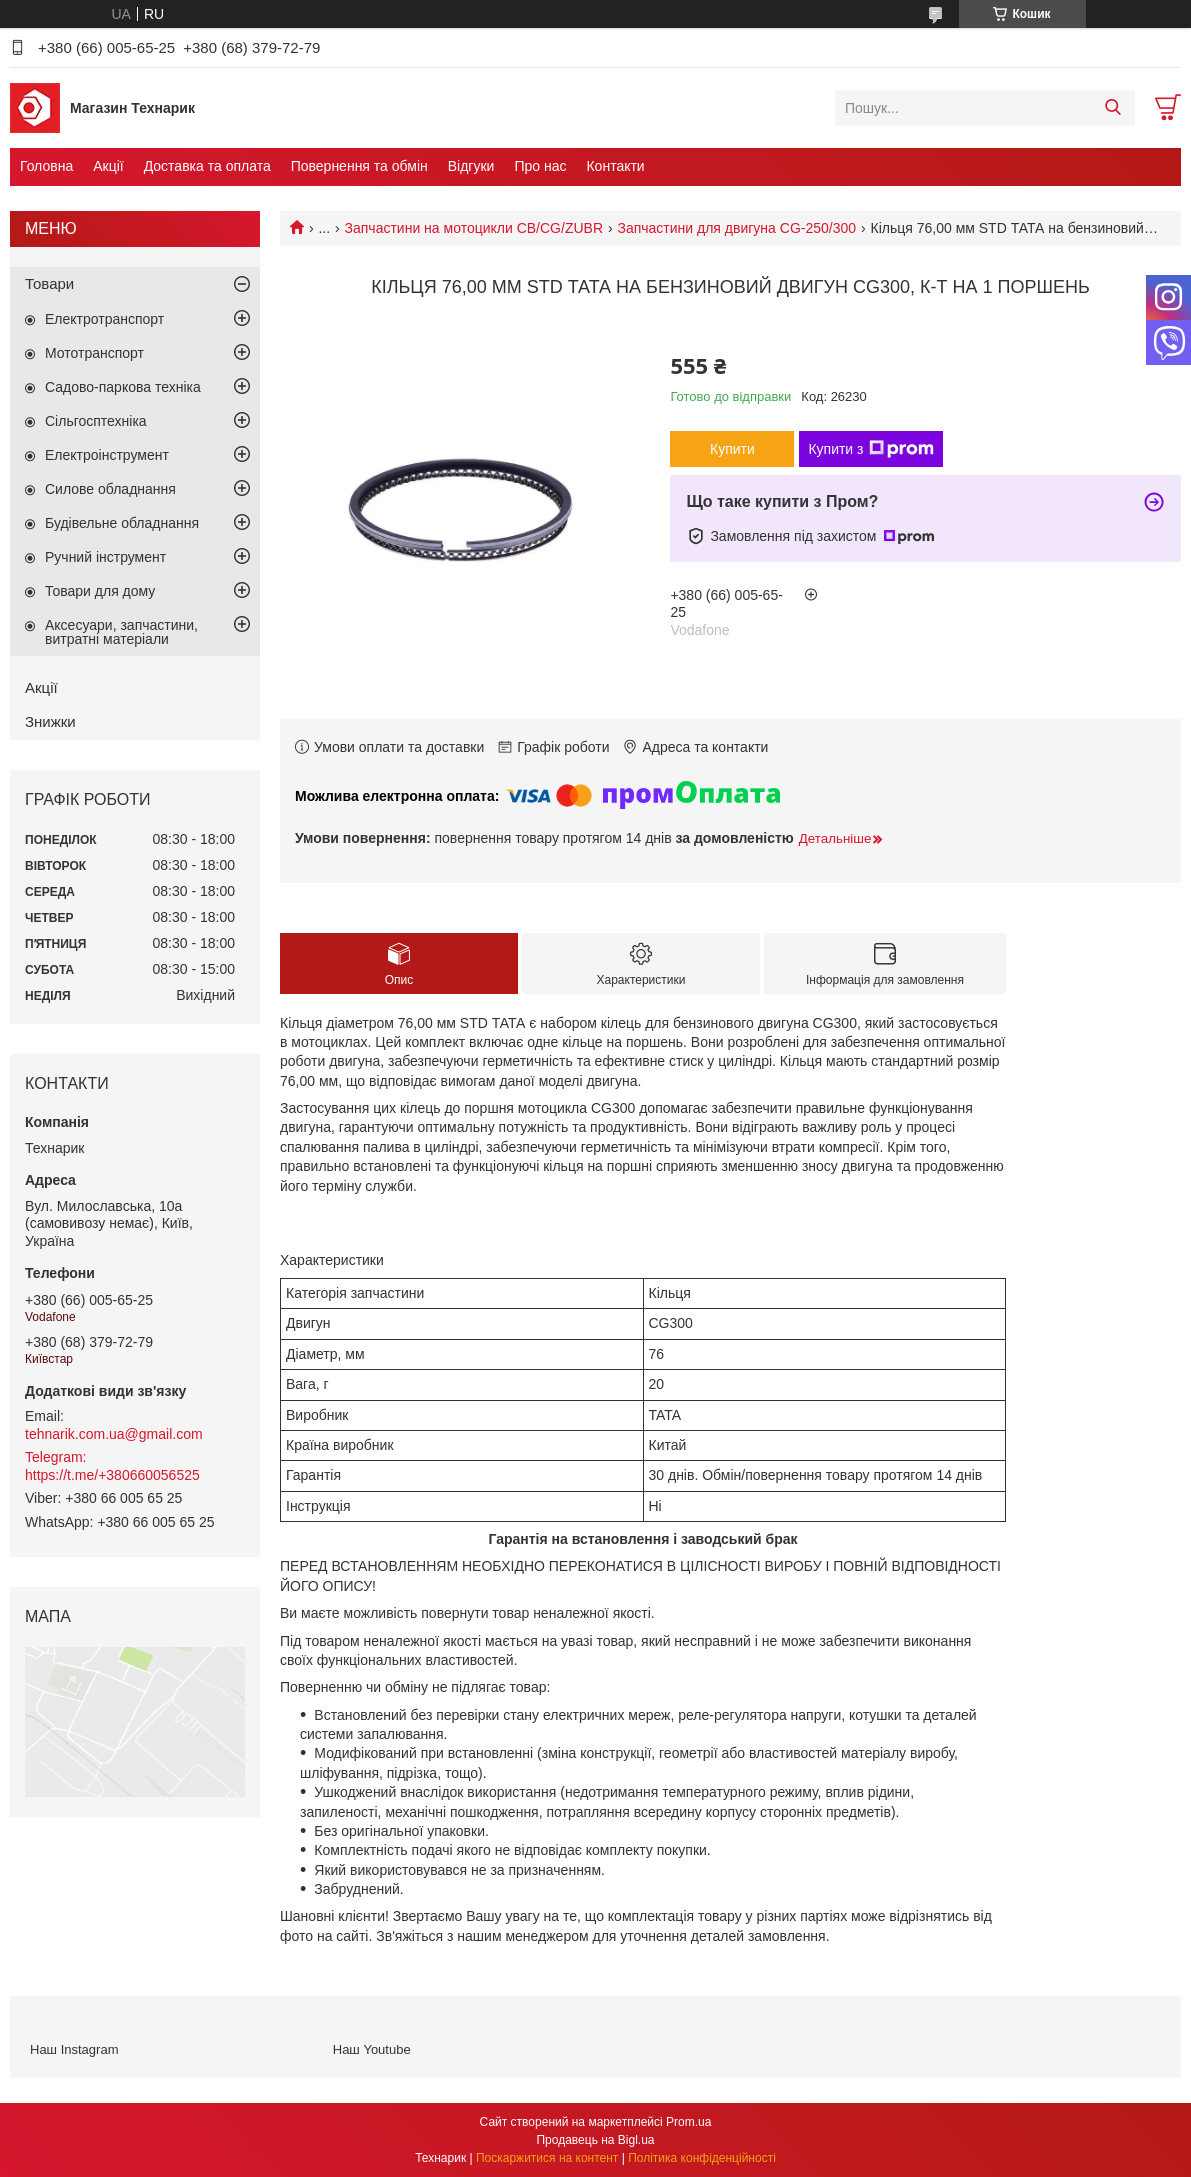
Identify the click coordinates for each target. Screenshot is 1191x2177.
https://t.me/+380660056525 (112, 1475)
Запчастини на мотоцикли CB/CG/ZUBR (474, 228)
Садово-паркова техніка (123, 387)
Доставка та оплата (207, 166)
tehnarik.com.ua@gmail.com (114, 1434)
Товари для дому (100, 591)
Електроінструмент (107, 455)
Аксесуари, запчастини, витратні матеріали (121, 632)
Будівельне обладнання (122, 523)
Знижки (50, 721)
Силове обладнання (110, 489)
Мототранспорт (94, 353)
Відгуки (471, 166)
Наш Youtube (372, 2049)
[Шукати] (1112, 108)
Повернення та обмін (359, 166)
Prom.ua (688, 2122)
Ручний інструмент (105, 557)
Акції (108, 166)
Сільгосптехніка (96, 421)
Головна (46, 166)
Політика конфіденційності (702, 2158)
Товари (49, 283)
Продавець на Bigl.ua (595, 2140)
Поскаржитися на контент (547, 2158)
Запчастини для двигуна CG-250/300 (736, 228)
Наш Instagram (74, 2049)
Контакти (615, 166)
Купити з (870, 449)
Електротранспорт (104, 319)
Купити (732, 449)
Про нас (540, 166)
